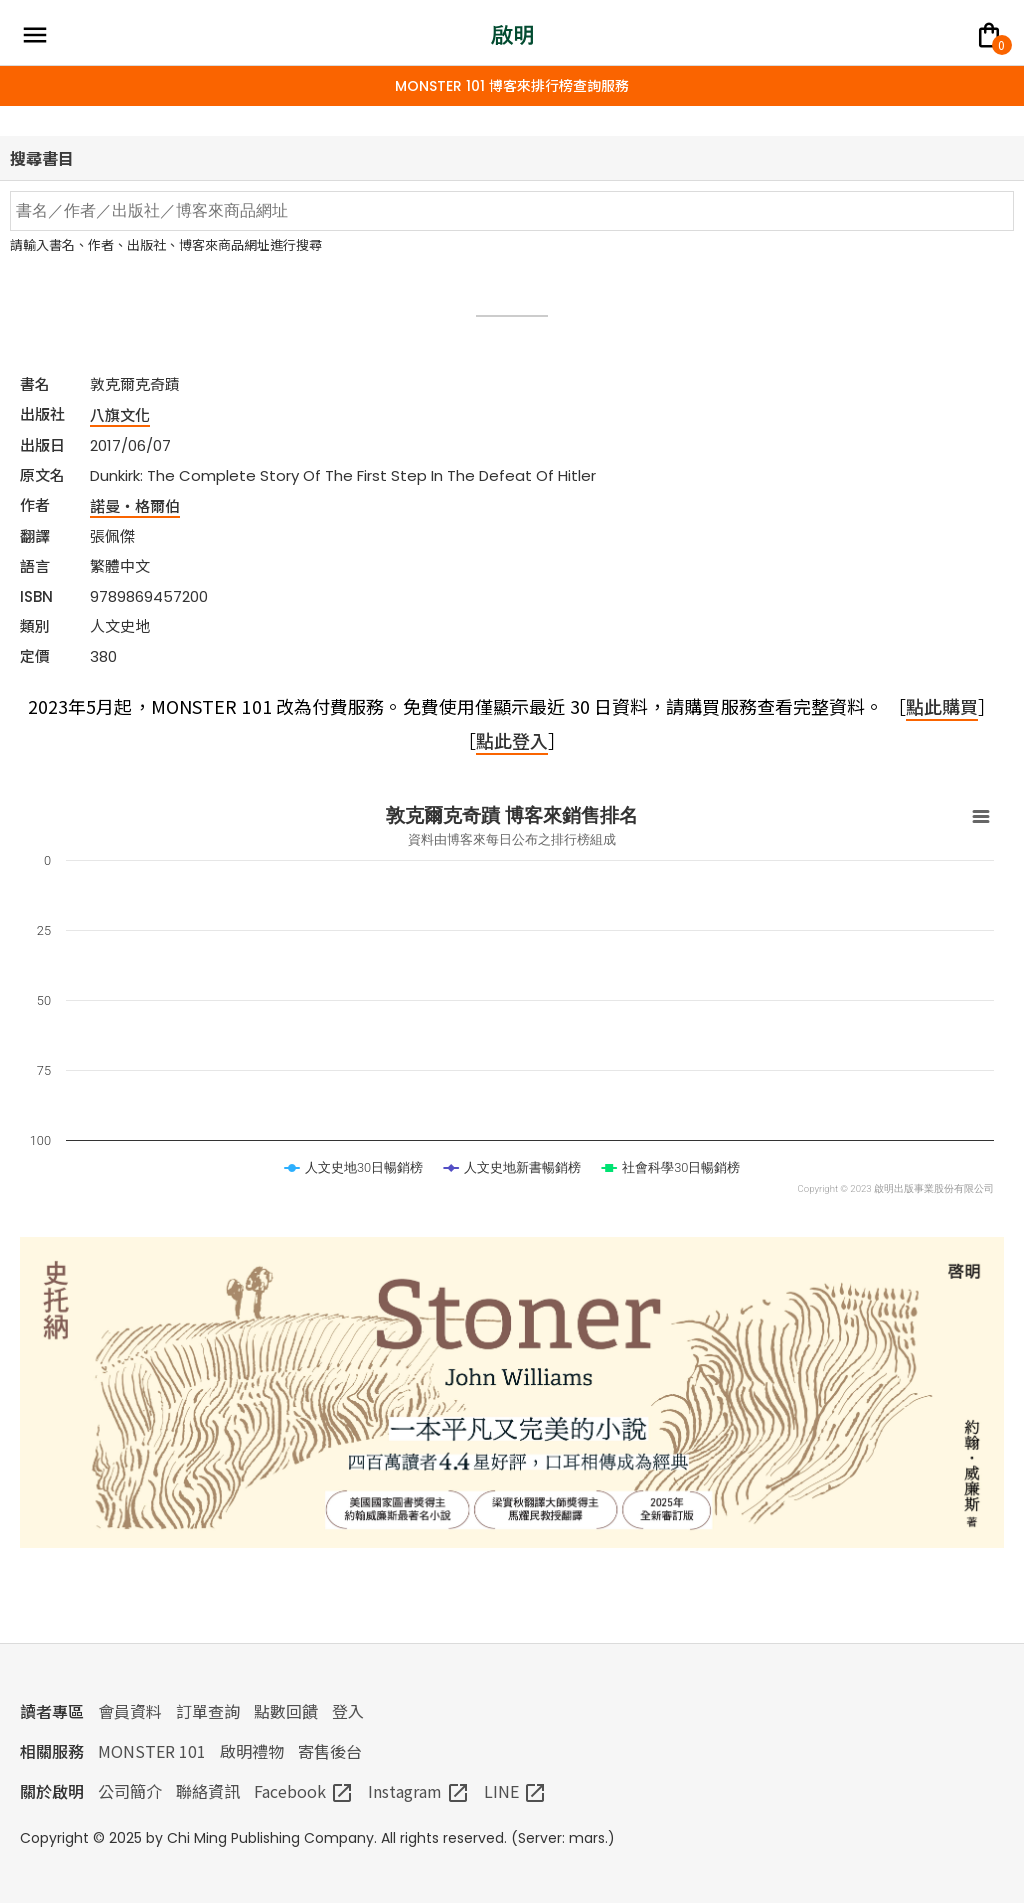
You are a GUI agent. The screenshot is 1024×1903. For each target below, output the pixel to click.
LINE (515, 1791)
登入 (348, 1711)
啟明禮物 (252, 1751)
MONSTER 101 (152, 1751)
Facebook (304, 1791)
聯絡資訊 (208, 1791)
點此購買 (942, 706)
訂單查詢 (208, 1711)
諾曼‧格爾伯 (135, 505)
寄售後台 (330, 1751)
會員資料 (130, 1711)
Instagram (419, 1791)
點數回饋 (286, 1711)
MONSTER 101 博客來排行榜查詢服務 (512, 86)
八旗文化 (120, 414)
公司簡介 (130, 1791)
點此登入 (512, 740)
